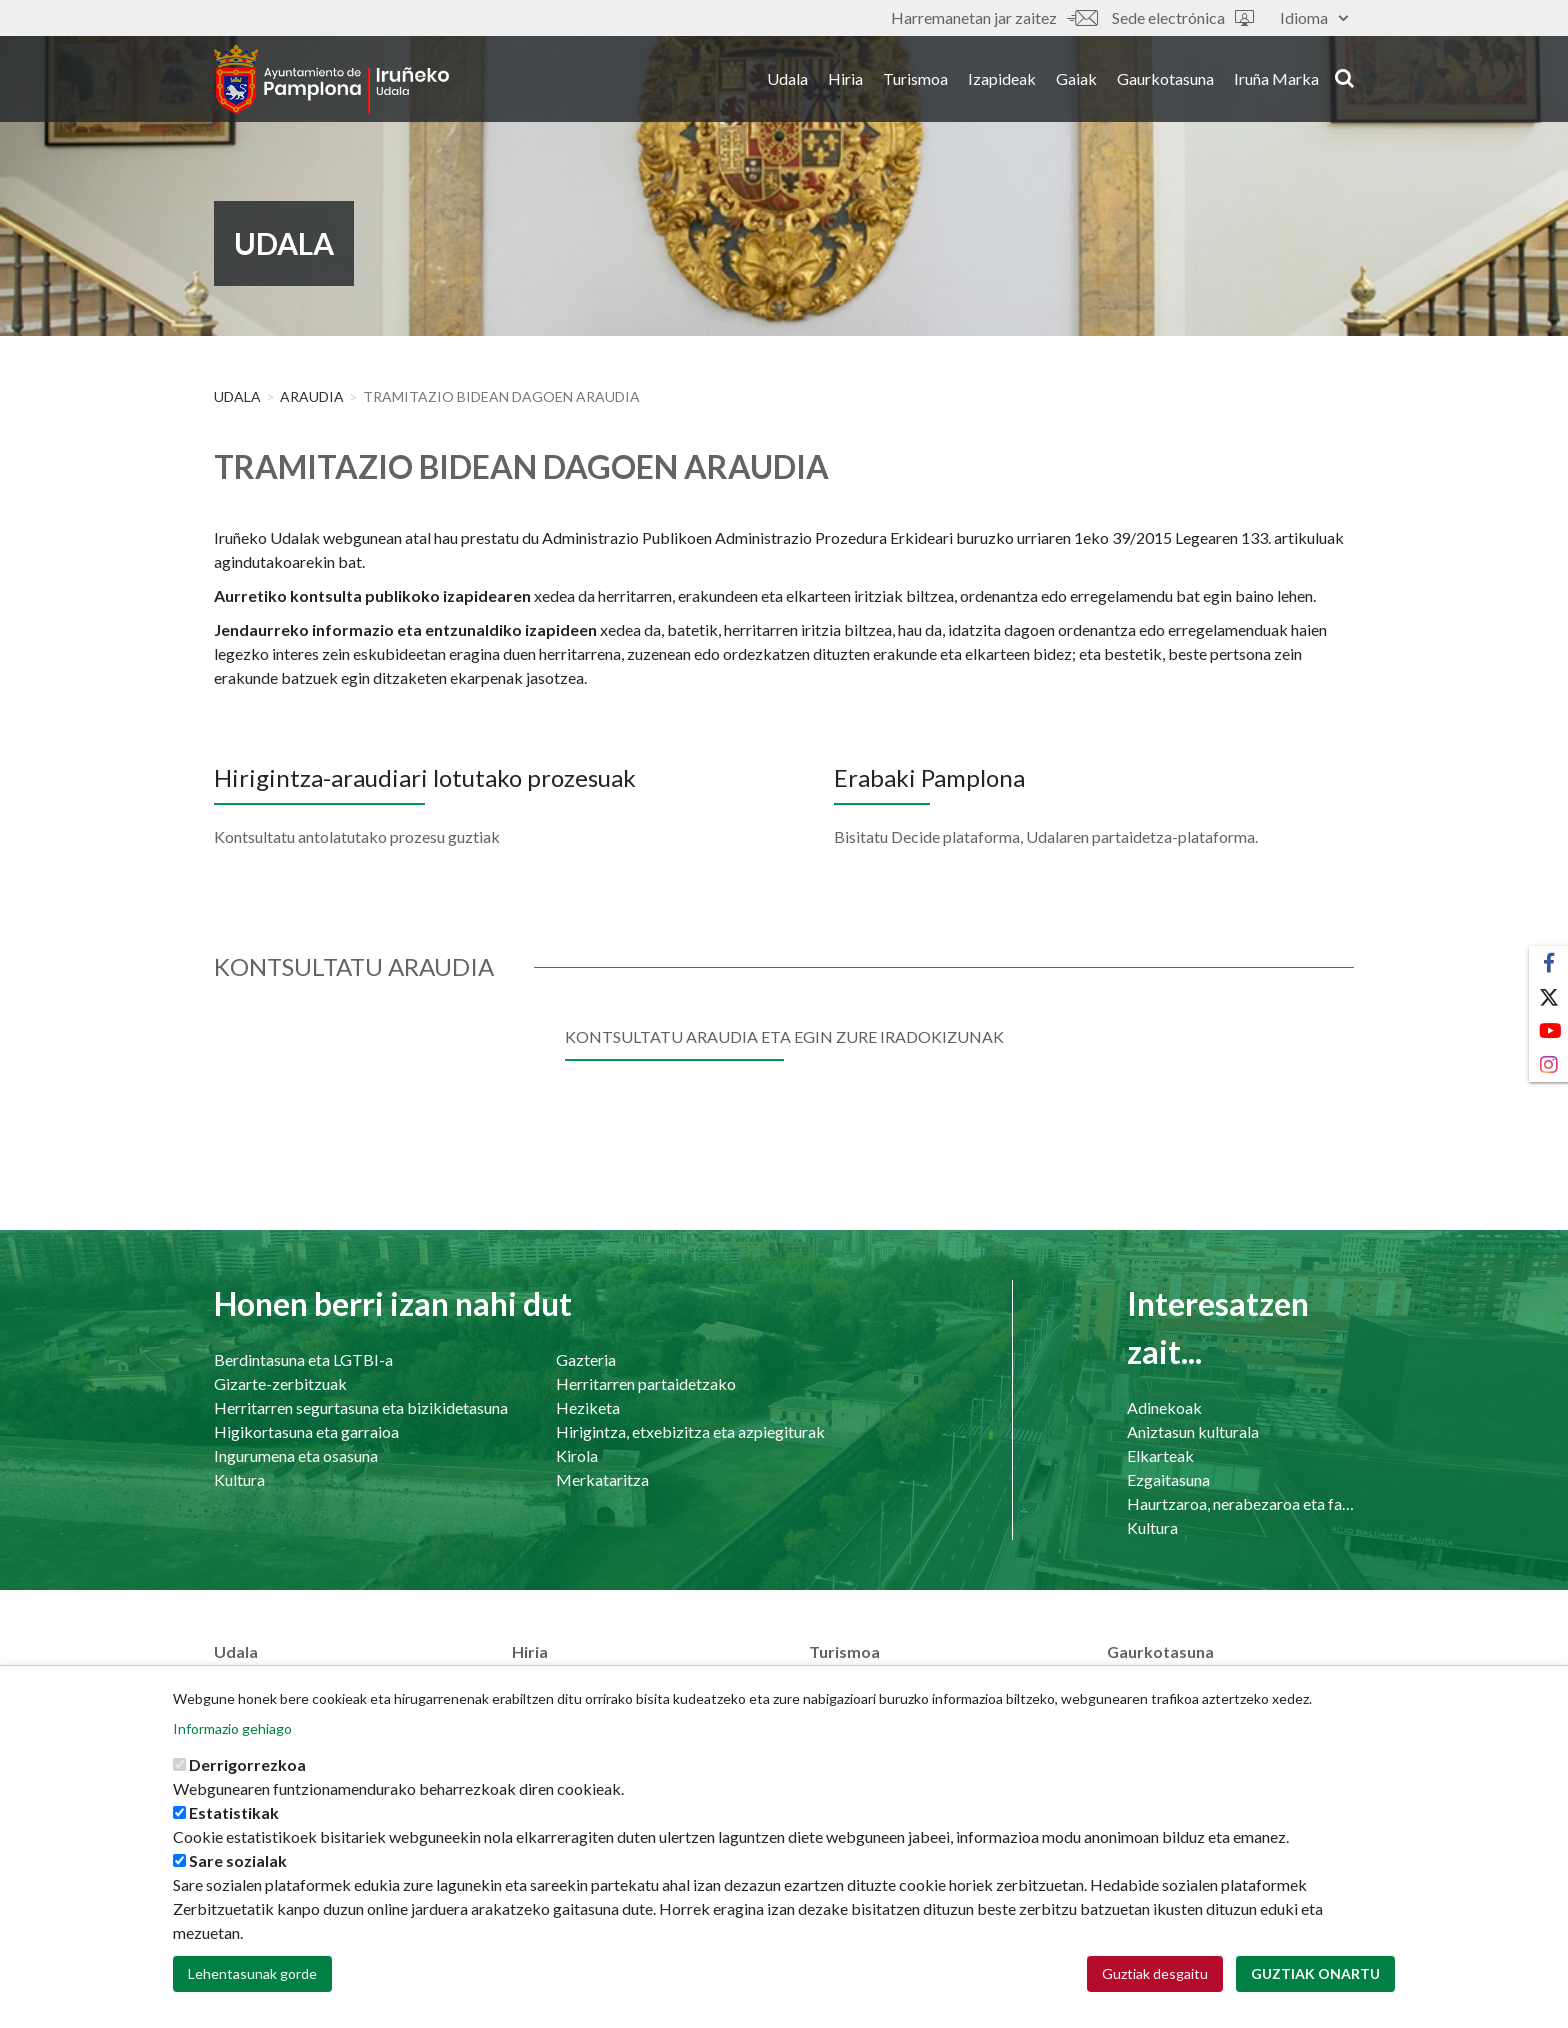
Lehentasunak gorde (252, 1995)
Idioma (1314, 17)
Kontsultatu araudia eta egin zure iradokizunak (784, 1036)
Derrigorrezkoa (247, 1786)
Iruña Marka (1276, 78)
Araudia (312, 396)
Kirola (577, 1455)
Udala (787, 78)
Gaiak (1076, 78)
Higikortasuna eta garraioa (306, 1431)
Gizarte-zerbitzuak (280, 1383)
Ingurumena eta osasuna (296, 1455)
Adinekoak (1164, 1407)
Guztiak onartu (1315, 1995)
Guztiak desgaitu (1155, 1995)
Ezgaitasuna (1168, 1479)
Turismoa (915, 78)
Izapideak (1002, 78)
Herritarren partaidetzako (646, 1383)
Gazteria (586, 1359)
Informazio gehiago (232, 1750)
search (1344, 77)
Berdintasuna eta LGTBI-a (303, 1359)
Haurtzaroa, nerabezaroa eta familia (1240, 1503)
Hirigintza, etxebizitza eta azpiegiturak (690, 1431)
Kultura (239, 1479)
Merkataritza (602, 1479)
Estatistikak (234, 1834)
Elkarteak (1160, 1455)
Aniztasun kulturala (1193, 1431)
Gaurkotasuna (1165, 78)
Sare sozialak (238, 1882)
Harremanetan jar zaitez (994, 17)
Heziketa (588, 1407)
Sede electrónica (1183, 17)
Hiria (845, 78)
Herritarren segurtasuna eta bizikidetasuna (361, 1407)
